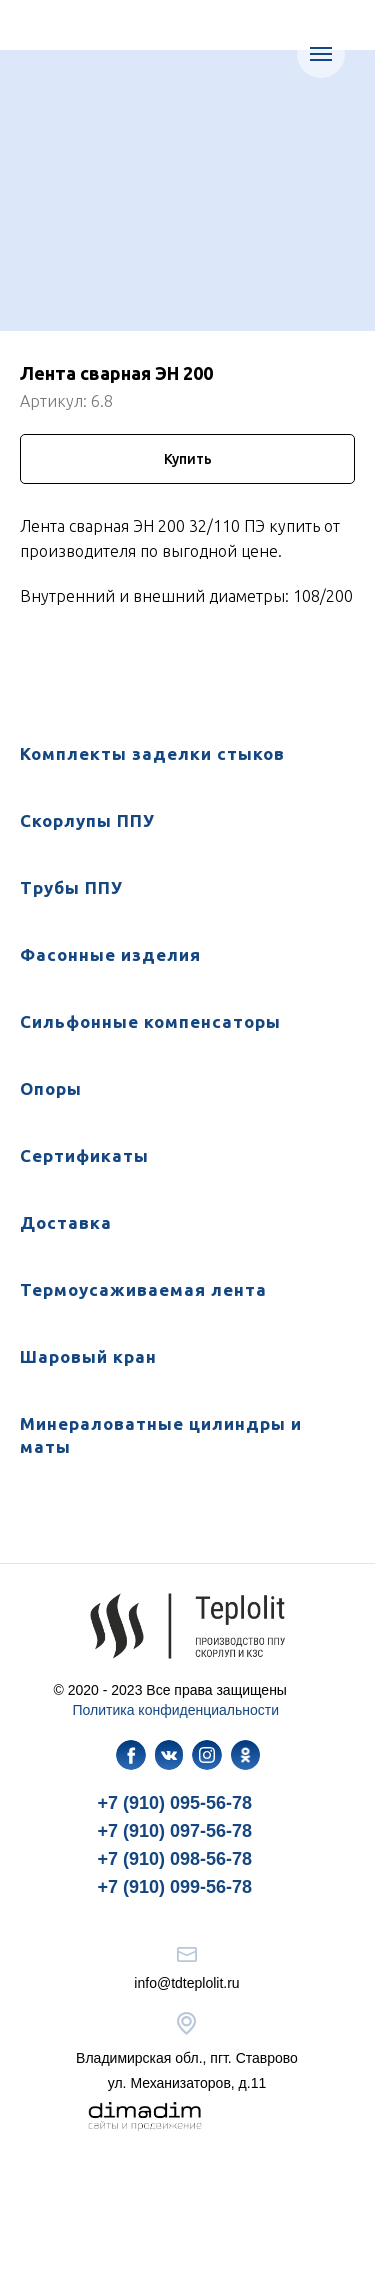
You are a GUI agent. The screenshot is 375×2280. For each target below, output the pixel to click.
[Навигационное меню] (321, 54)
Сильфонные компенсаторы (150, 1021)
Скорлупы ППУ (87, 820)
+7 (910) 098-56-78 (175, 1859)
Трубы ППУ (71, 887)
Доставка (66, 1222)
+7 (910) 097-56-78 (175, 1831)
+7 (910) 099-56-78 (175, 1887)
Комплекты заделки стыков (152, 753)
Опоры (51, 1088)
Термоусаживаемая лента (143, 1289)
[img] (131, 1755)
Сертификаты (84, 1155)
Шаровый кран (88, 1356)
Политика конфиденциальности (176, 1710)
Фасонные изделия (110, 954)
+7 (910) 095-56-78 (175, 1803)
